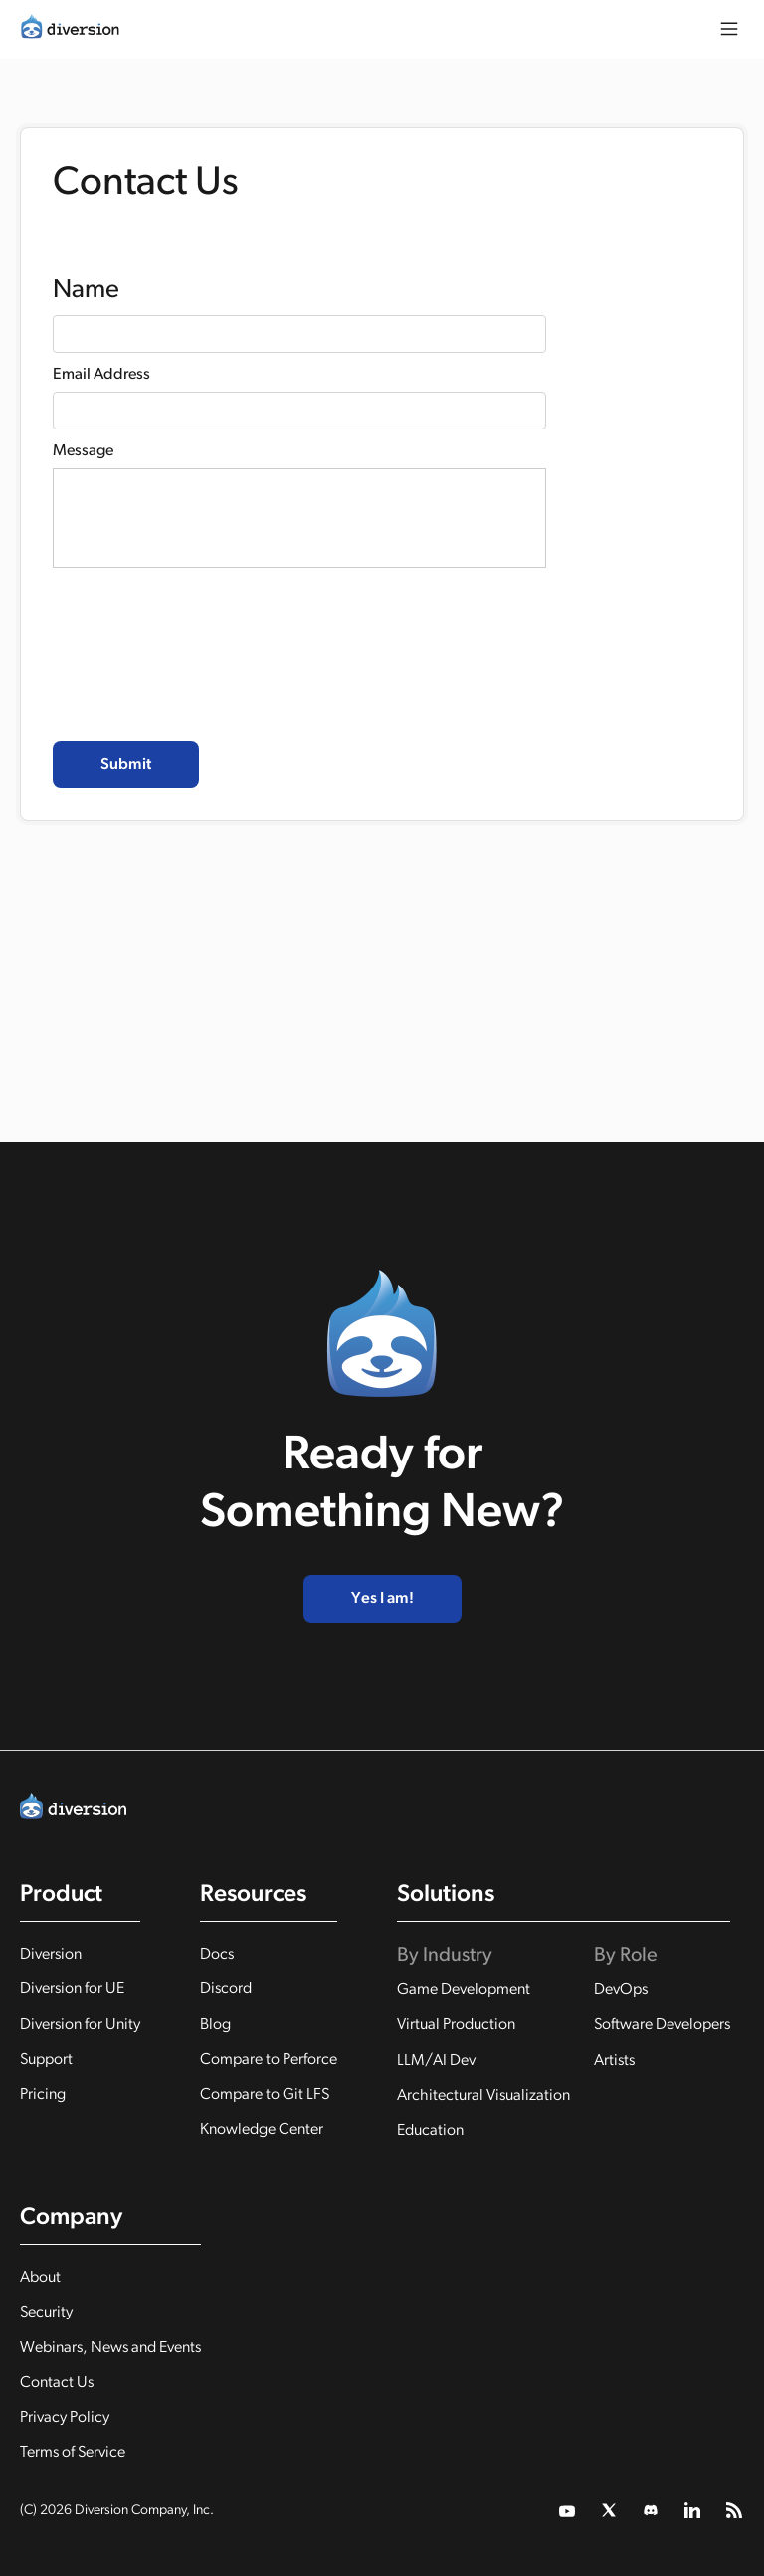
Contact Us (57, 2383)
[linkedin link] (693, 2511)
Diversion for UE (72, 1989)
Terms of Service (72, 2453)
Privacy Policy (64, 2418)
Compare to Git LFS (264, 2095)
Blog (215, 2025)
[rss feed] (735, 2511)
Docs (217, 1955)
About (40, 2278)
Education (430, 2131)
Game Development (463, 1990)
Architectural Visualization (483, 2096)
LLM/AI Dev (436, 2061)
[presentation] (204, 670)
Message (83, 451)
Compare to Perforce (268, 2060)
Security (46, 2312)
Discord (226, 1989)
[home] (69, 26)
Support (46, 2060)
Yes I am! (382, 1599)
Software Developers (662, 2025)
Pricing (43, 2095)
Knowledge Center (261, 2130)
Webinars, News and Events (110, 2348)
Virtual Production (456, 2025)
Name (86, 290)
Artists (614, 2061)
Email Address (101, 375)
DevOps (621, 1990)
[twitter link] (568, 2511)
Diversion (51, 1955)
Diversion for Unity (80, 2025)
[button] (729, 29)
